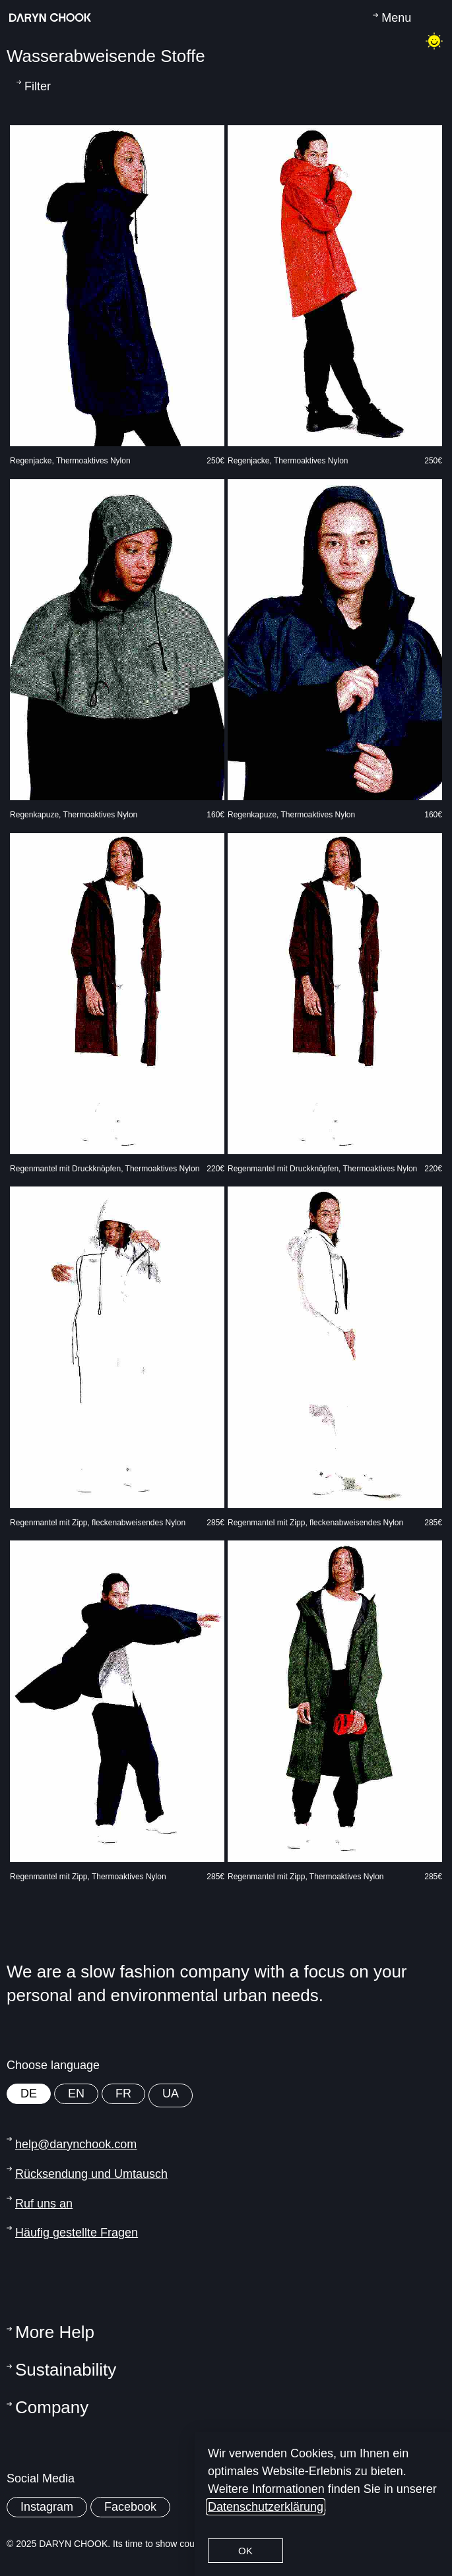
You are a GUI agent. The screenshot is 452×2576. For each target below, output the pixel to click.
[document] (226, 1288)
